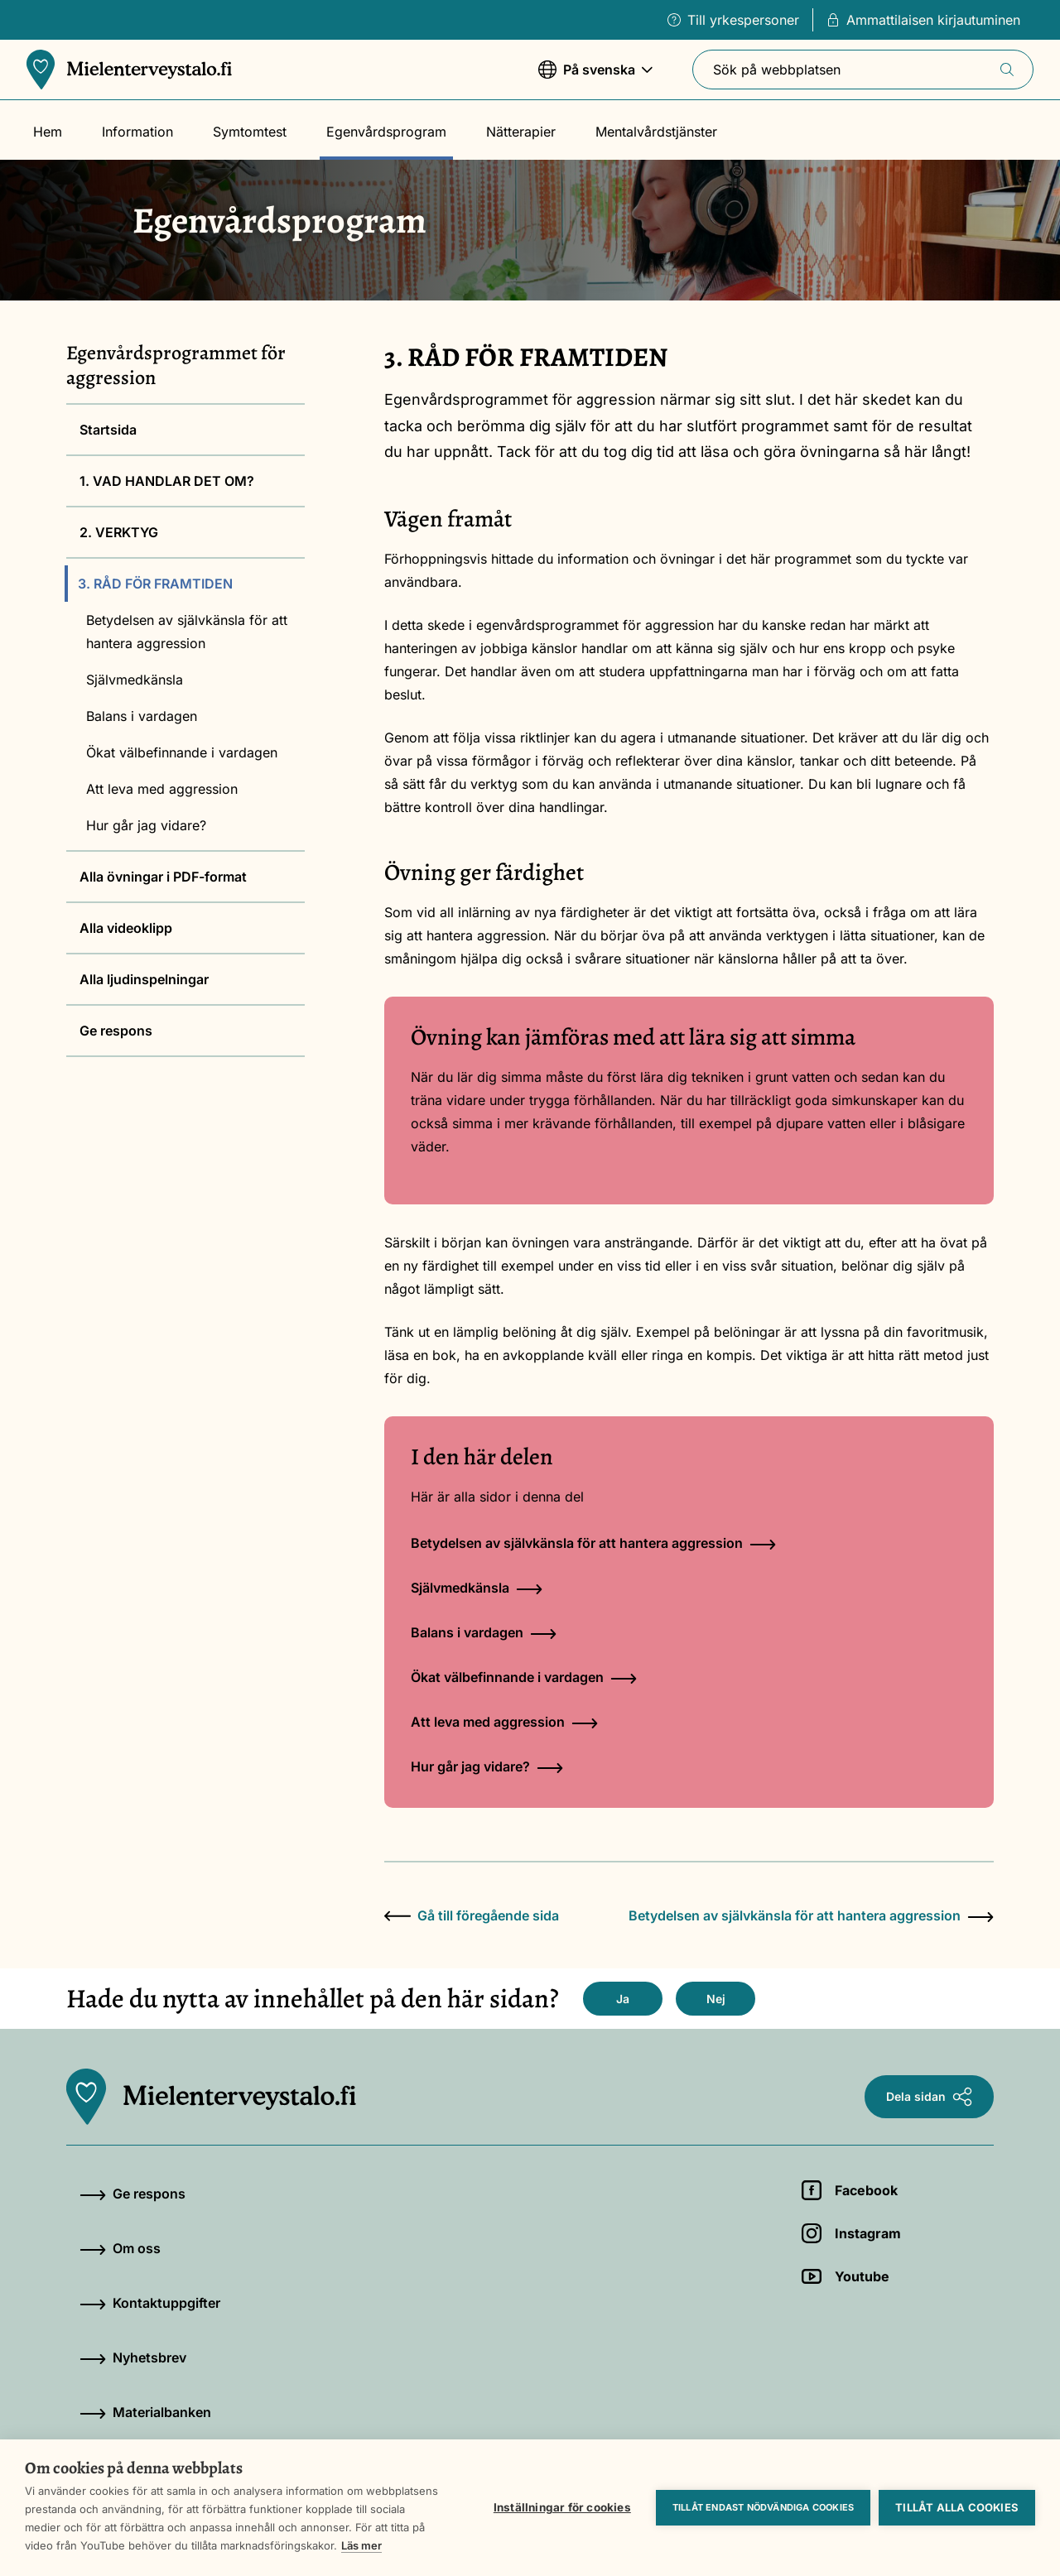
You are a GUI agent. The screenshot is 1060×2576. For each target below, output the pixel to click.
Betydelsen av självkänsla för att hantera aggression (186, 631)
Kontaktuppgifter (150, 2303)
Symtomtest (250, 131)
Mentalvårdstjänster (656, 131)
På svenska (595, 77)
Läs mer (361, 2545)
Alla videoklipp (126, 928)
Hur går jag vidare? (146, 825)
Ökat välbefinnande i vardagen (181, 752)
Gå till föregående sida (471, 1915)
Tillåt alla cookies (957, 2507)
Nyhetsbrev (133, 2357)
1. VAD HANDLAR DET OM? (167, 481)
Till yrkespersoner (733, 20)
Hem (47, 131)
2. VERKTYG (119, 532)
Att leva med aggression (162, 789)
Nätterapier (521, 131)
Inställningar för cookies (562, 2507)
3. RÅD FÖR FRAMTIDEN (155, 583)
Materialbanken (145, 2412)
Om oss (120, 2248)
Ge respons (116, 1030)
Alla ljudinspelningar (144, 979)
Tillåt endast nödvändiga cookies (763, 2507)
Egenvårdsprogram (386, 131)
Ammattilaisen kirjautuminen (923, 20)
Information (137, 131)
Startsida (108, 429)
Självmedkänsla (134, 679)
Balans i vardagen (141, 716)
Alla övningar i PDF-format (163, 876)
